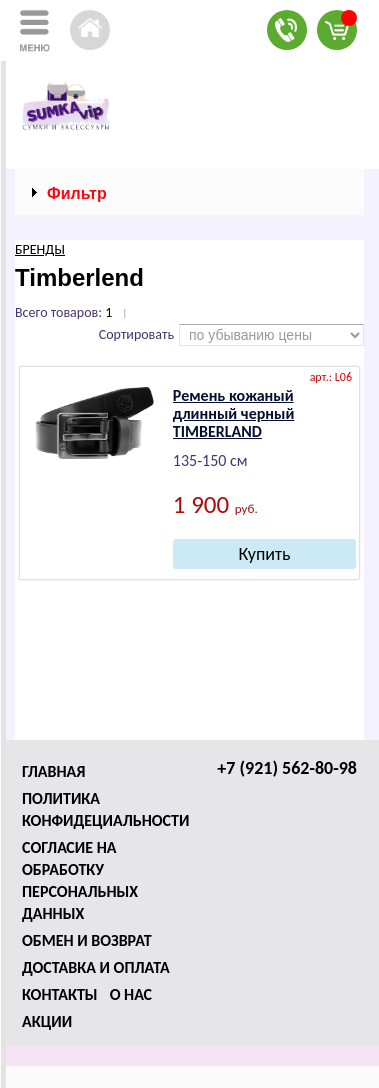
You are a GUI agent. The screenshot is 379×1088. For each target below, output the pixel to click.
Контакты (60, 994)
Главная (53, 771)
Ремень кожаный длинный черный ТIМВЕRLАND (233, 413)
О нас (131, 994)
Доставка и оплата (96, 967)
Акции (47, 1021)
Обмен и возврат (87, 940)
